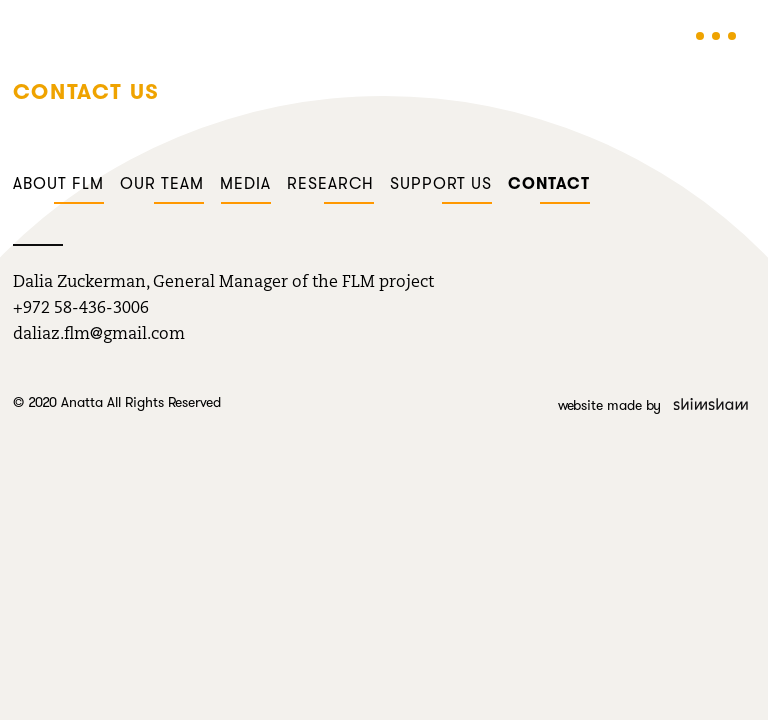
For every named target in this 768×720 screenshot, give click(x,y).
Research (330, 184)
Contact (549, 184)
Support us (441, 184)
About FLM (58, 184)
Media (245, 184)
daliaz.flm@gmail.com (99, 335)
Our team (162, 184)
